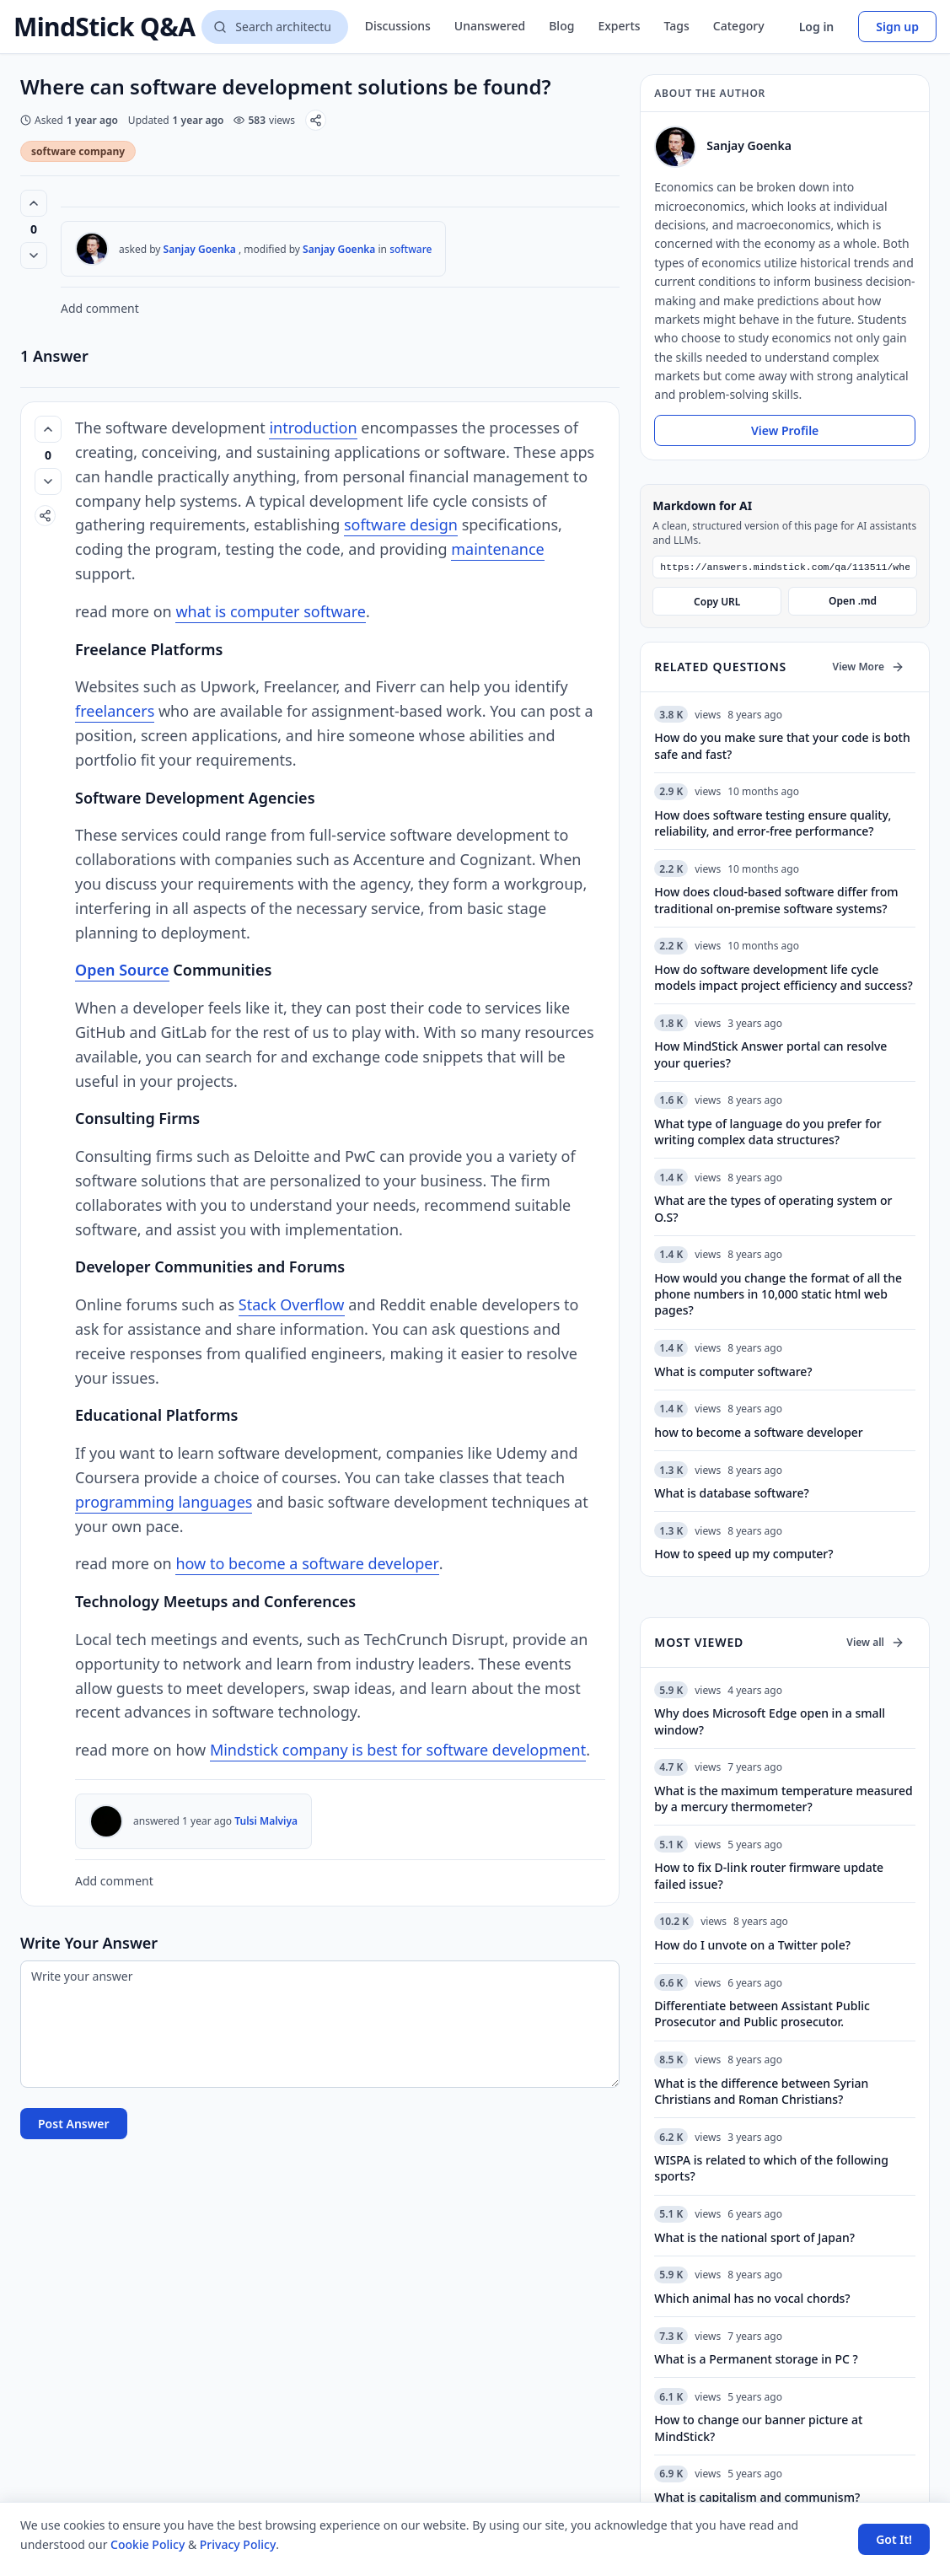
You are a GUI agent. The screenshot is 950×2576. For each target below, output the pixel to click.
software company (78, 151)
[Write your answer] (320, 2024)
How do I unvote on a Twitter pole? (752, 1947)
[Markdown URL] (784, 568)
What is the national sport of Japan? (754, 2239)
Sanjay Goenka (200, 249)
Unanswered (489, 26)
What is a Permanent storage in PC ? (755, 2361)
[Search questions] (274, 27)
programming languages (163, 1502)
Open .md (853, 602)
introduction (313, 427)
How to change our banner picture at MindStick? (758, 2429)
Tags (677, 26)
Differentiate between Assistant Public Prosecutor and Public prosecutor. (762, 2015)
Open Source (122, 970)
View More (868, 668)
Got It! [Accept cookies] (894, 2539)
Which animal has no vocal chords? (752, 2300)
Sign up (897, 27)
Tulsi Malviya (266, 1821)
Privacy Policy (238, 2544)
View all (875, 1644)
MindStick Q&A (104, 27)
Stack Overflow (292, 1304)
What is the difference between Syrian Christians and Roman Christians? (761, 2093)
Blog (561, 26)
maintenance (497, 549)
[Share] (315, 120)
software (410, 249)
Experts (619, 26)
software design (401, 524)
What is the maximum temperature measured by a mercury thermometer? (783, 1800)
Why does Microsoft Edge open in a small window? (769, 1723)
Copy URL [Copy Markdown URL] (717, 603)
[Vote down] (33, 255)
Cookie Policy (147, 2544)
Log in (817, 27)
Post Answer (74, 2124)
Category (739, 26)
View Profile (785, 430)
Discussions (398, 26)
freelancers (114, 711)
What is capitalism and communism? (757, 2499)
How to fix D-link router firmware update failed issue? (768, 1877)
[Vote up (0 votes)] (33, 203)
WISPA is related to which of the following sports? (771, 2170)
